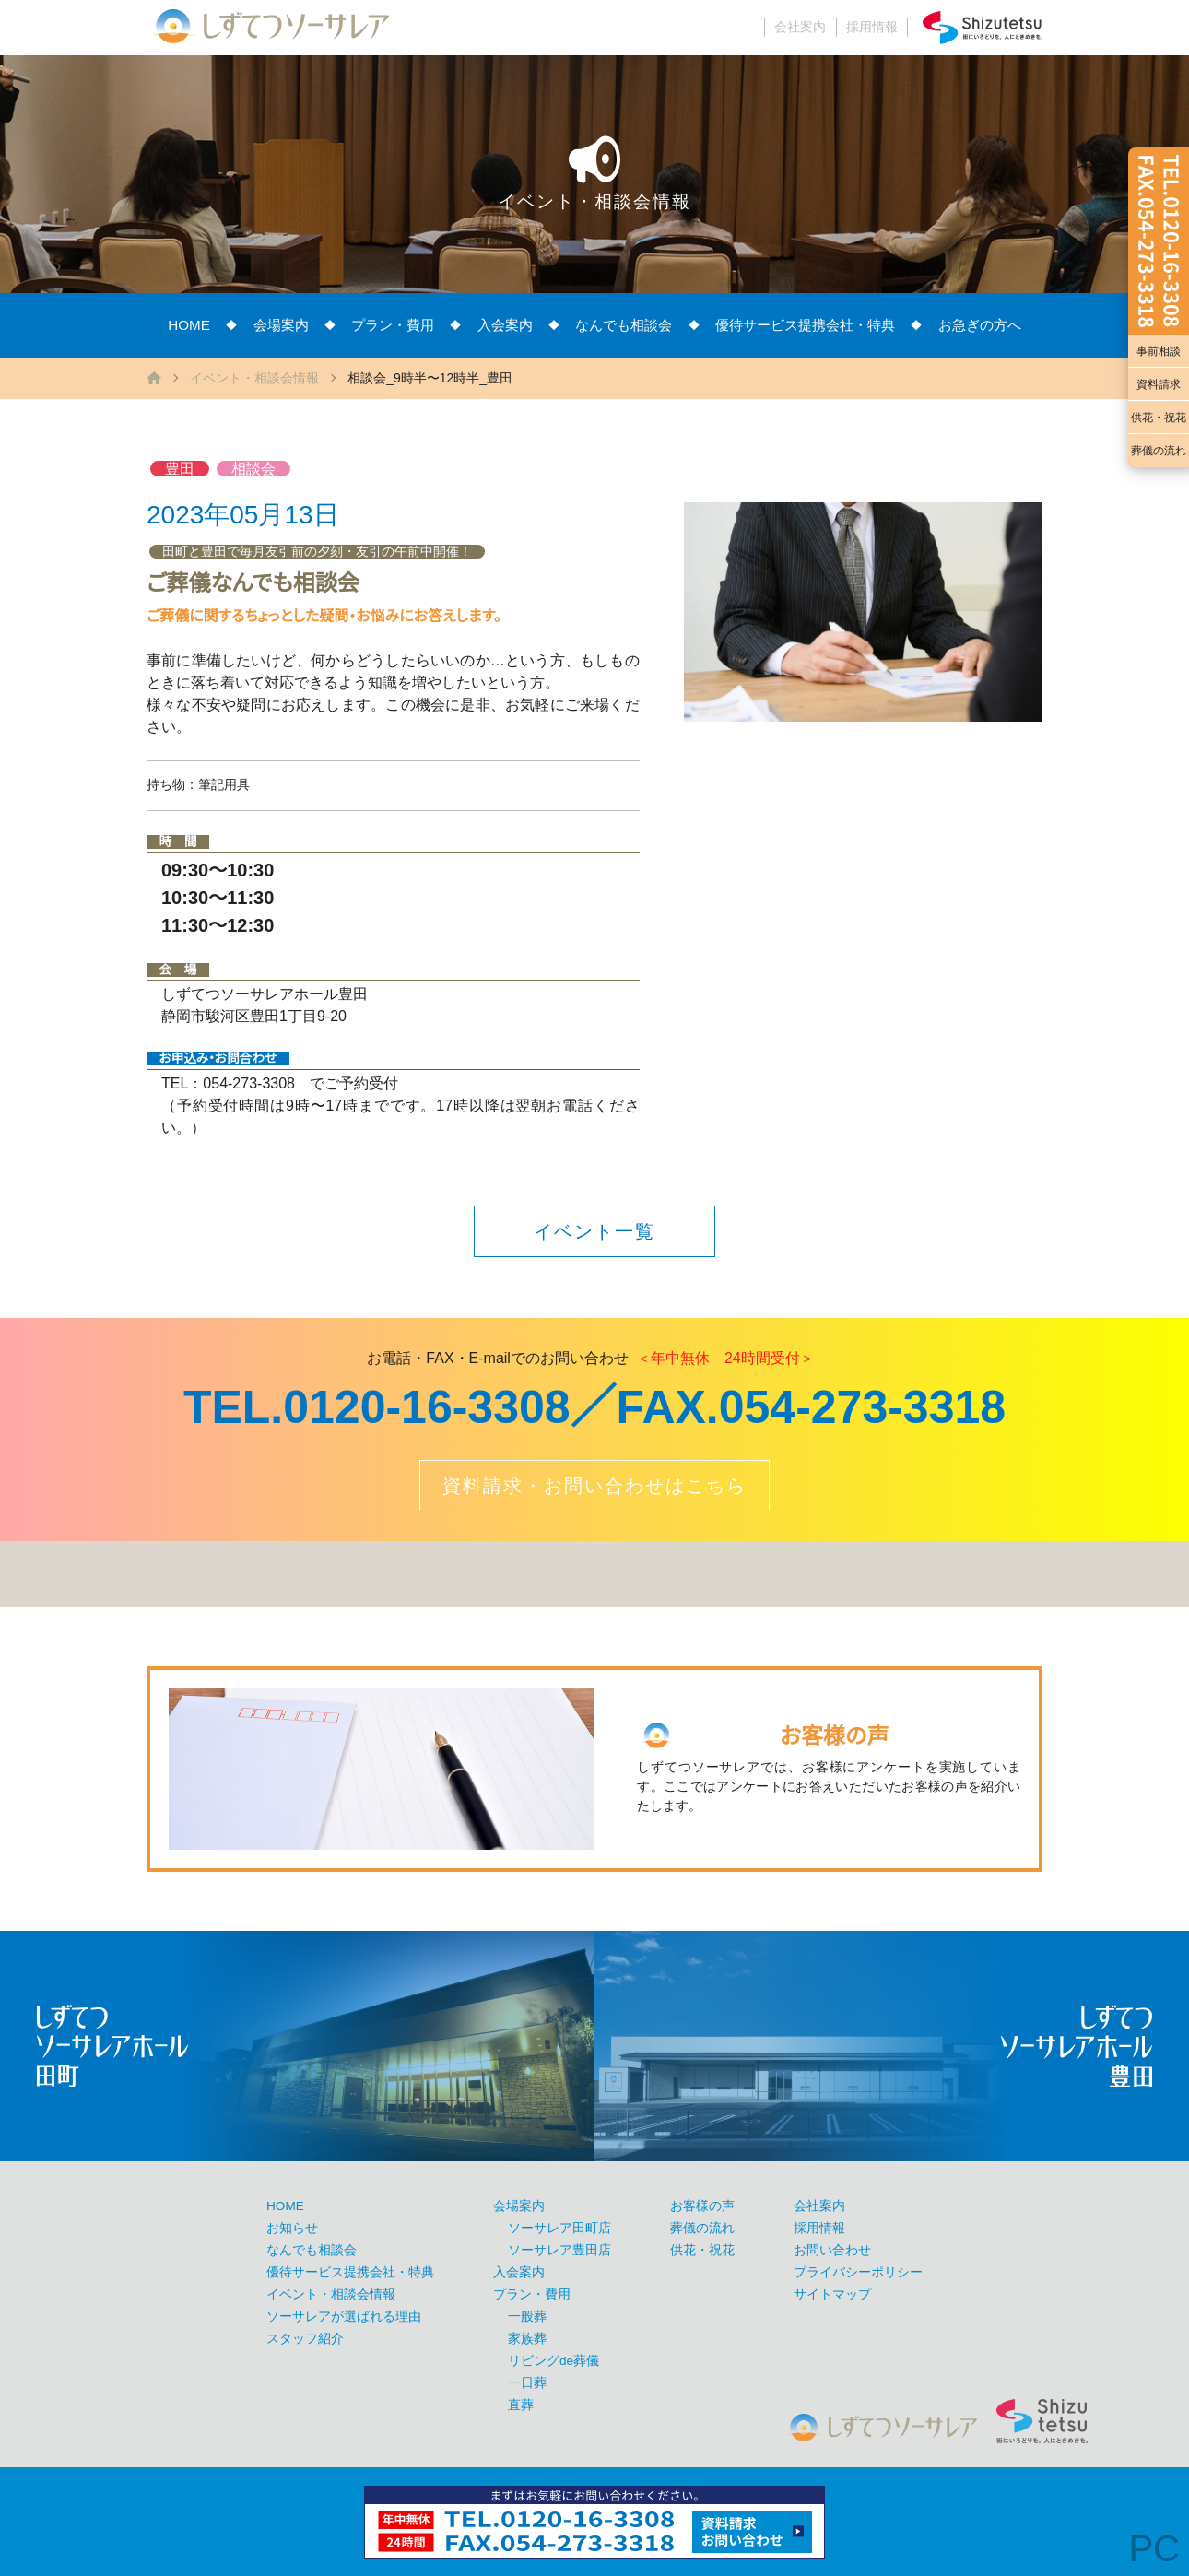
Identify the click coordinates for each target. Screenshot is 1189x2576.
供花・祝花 (1158, 417)
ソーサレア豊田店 (559, 2250)
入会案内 (505, 325)
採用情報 (872, 27)
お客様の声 (702, 2206)
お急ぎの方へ (979, 325)
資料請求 (1158, 384)
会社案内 (800, 27)
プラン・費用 (392, 325)
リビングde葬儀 (553, 2361)
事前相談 (1158, 351)
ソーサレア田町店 (559, 2228)
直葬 (521, 2405)
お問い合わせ (832, 2250)
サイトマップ (832, 2294)
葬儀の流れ (1158, 450)
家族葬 (527, 2339)
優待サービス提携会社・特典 (805, 325)
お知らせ (292, 2228)
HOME (189, 325)
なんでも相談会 (623, 325)
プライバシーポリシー (858, 2272)
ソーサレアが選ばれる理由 (343, 2316)
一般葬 (527, 2316)
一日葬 (527, 2383)
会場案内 (281, 325)
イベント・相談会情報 (254, 378)
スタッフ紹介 (305, 2339)
